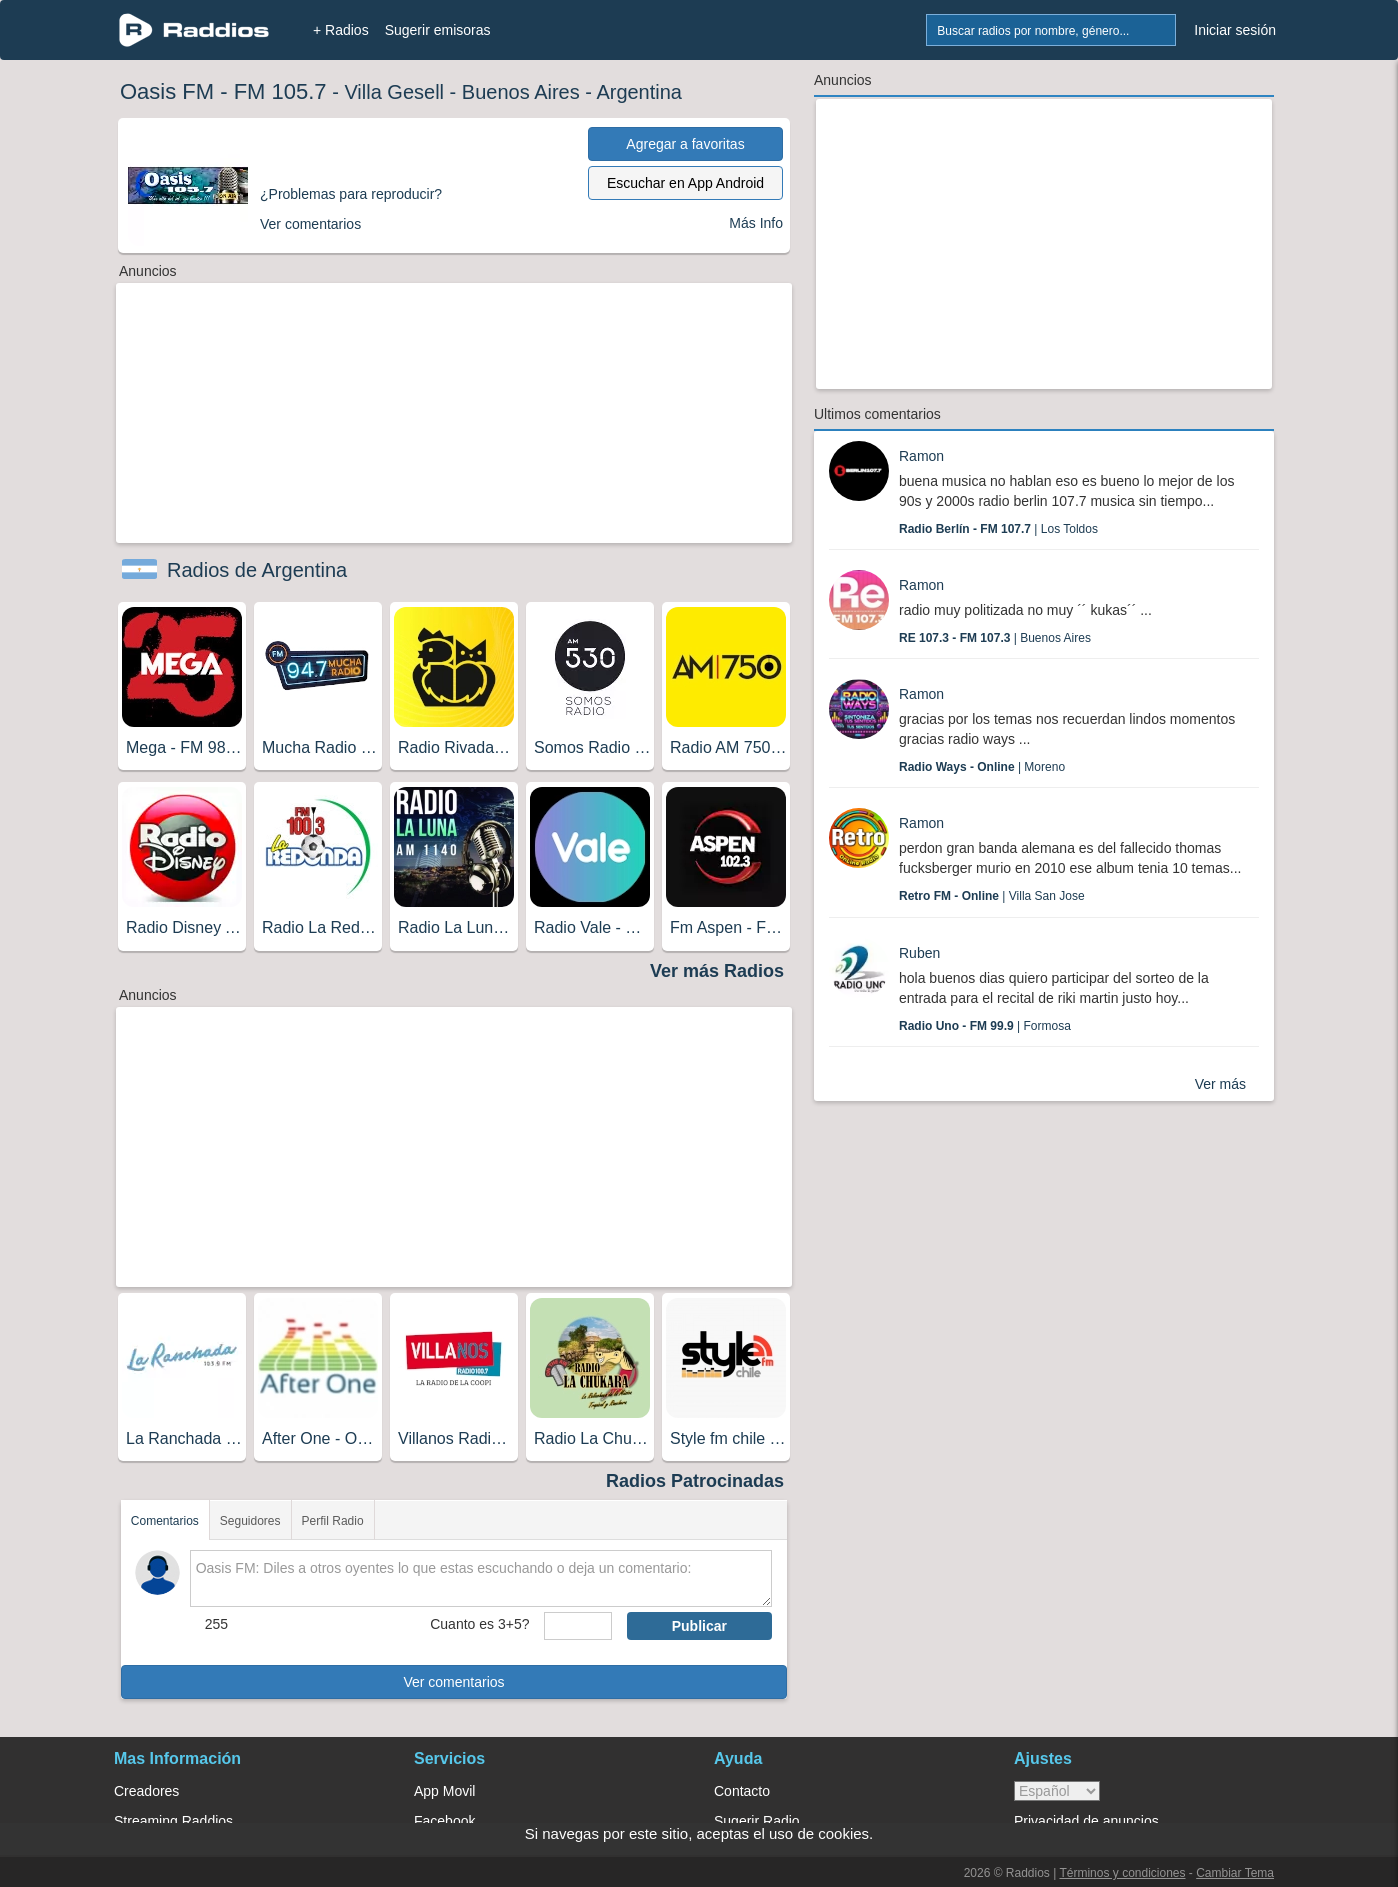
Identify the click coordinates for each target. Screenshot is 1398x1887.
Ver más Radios (717, 971)
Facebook (444, 1821)
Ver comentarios (453, 1682)
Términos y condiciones (1122, 1873)
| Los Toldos (998, 529)
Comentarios (165, 1521)
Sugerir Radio (757, 1821)
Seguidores (250, 1521)
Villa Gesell (394, 92)
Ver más (1220, 1084)
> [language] (1057, 1791)
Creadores (146, 1791)
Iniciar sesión (1235, 30)
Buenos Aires (521, 92)
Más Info (756, 223)
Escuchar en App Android (685, 183)
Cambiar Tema (1235, 1873)
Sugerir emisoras (438, 30)
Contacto (742, 1791)
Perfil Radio (333, 1521)
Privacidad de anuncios (1086, 1821)
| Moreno (982, 767)
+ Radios (341, 30)
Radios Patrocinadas (695, 1481)
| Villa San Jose (992, 896)
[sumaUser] (577, 1626)
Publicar (699, 1626)
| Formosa (985, 1026)
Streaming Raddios (173, 1821)
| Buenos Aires (995, 638)
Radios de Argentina (257, 570)
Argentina (639, 92)
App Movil (444, 1791)
